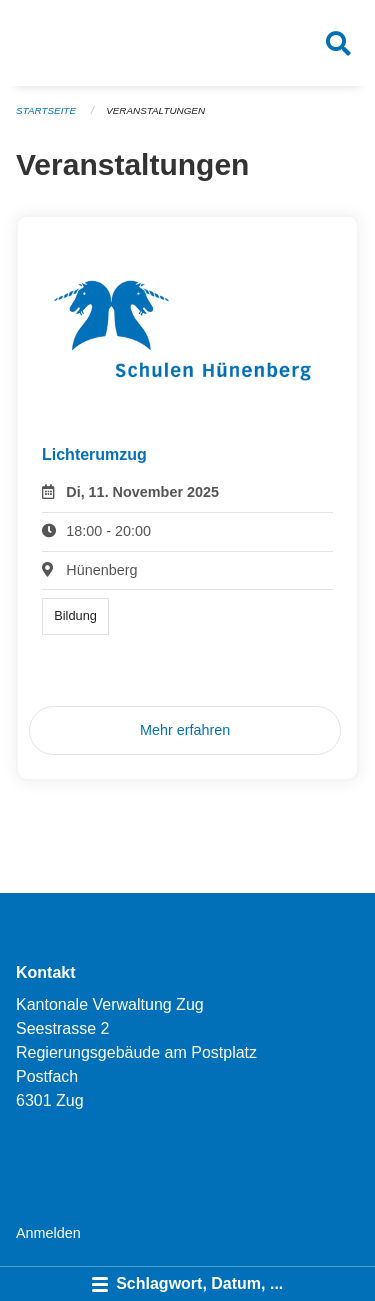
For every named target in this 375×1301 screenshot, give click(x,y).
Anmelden (48, 1233)
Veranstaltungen (155, 110)
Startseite (46, 110)
